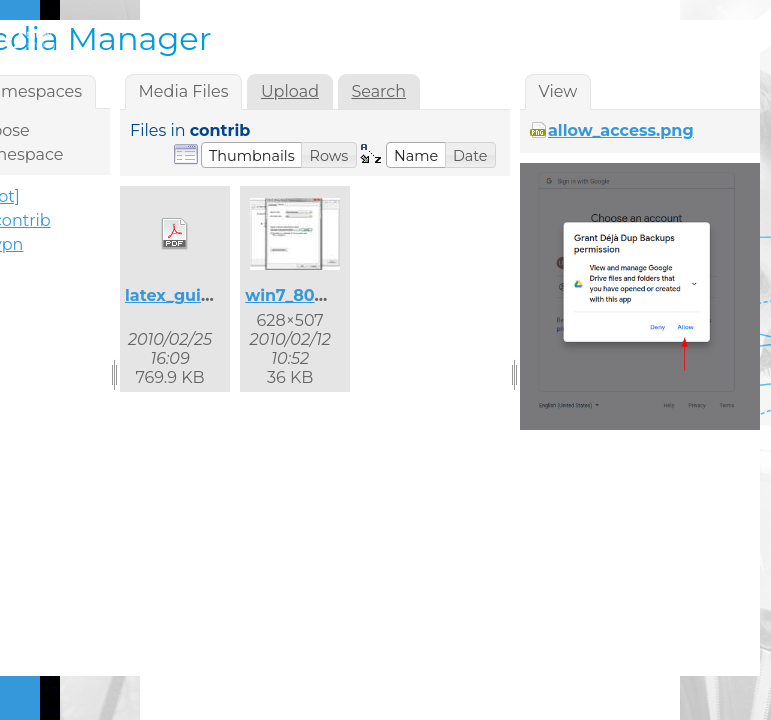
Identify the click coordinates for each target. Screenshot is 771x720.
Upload (290, 91)
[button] (252, 155)
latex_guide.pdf (190, 295)
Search (378, 91)
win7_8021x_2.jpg (317, 295)
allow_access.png (621, 130)
